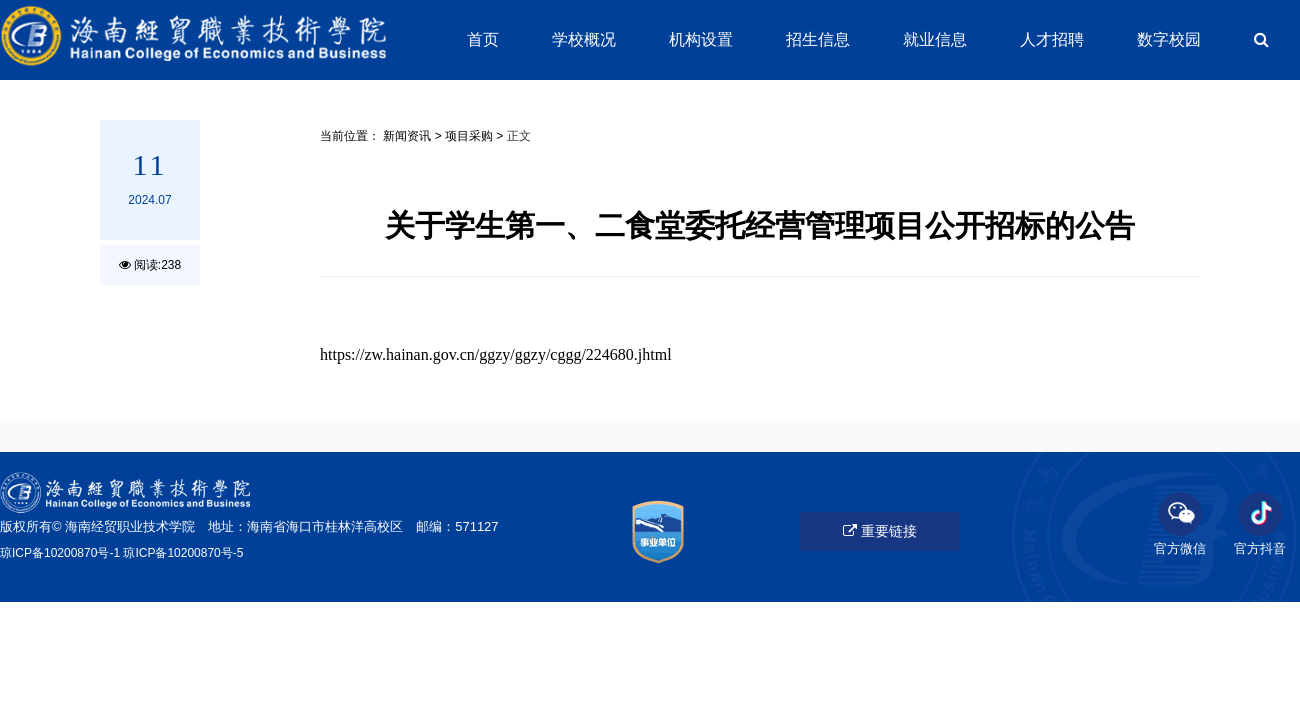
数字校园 (1169, 39)
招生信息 (818, 39)
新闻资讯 (407, 136)
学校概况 (584, 39)
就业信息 (935, 39)
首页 (483, 39)
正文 (519, 136)
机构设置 (701, 39)
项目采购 (469, 136)
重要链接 (880, 531)
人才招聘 (1052, 39)
